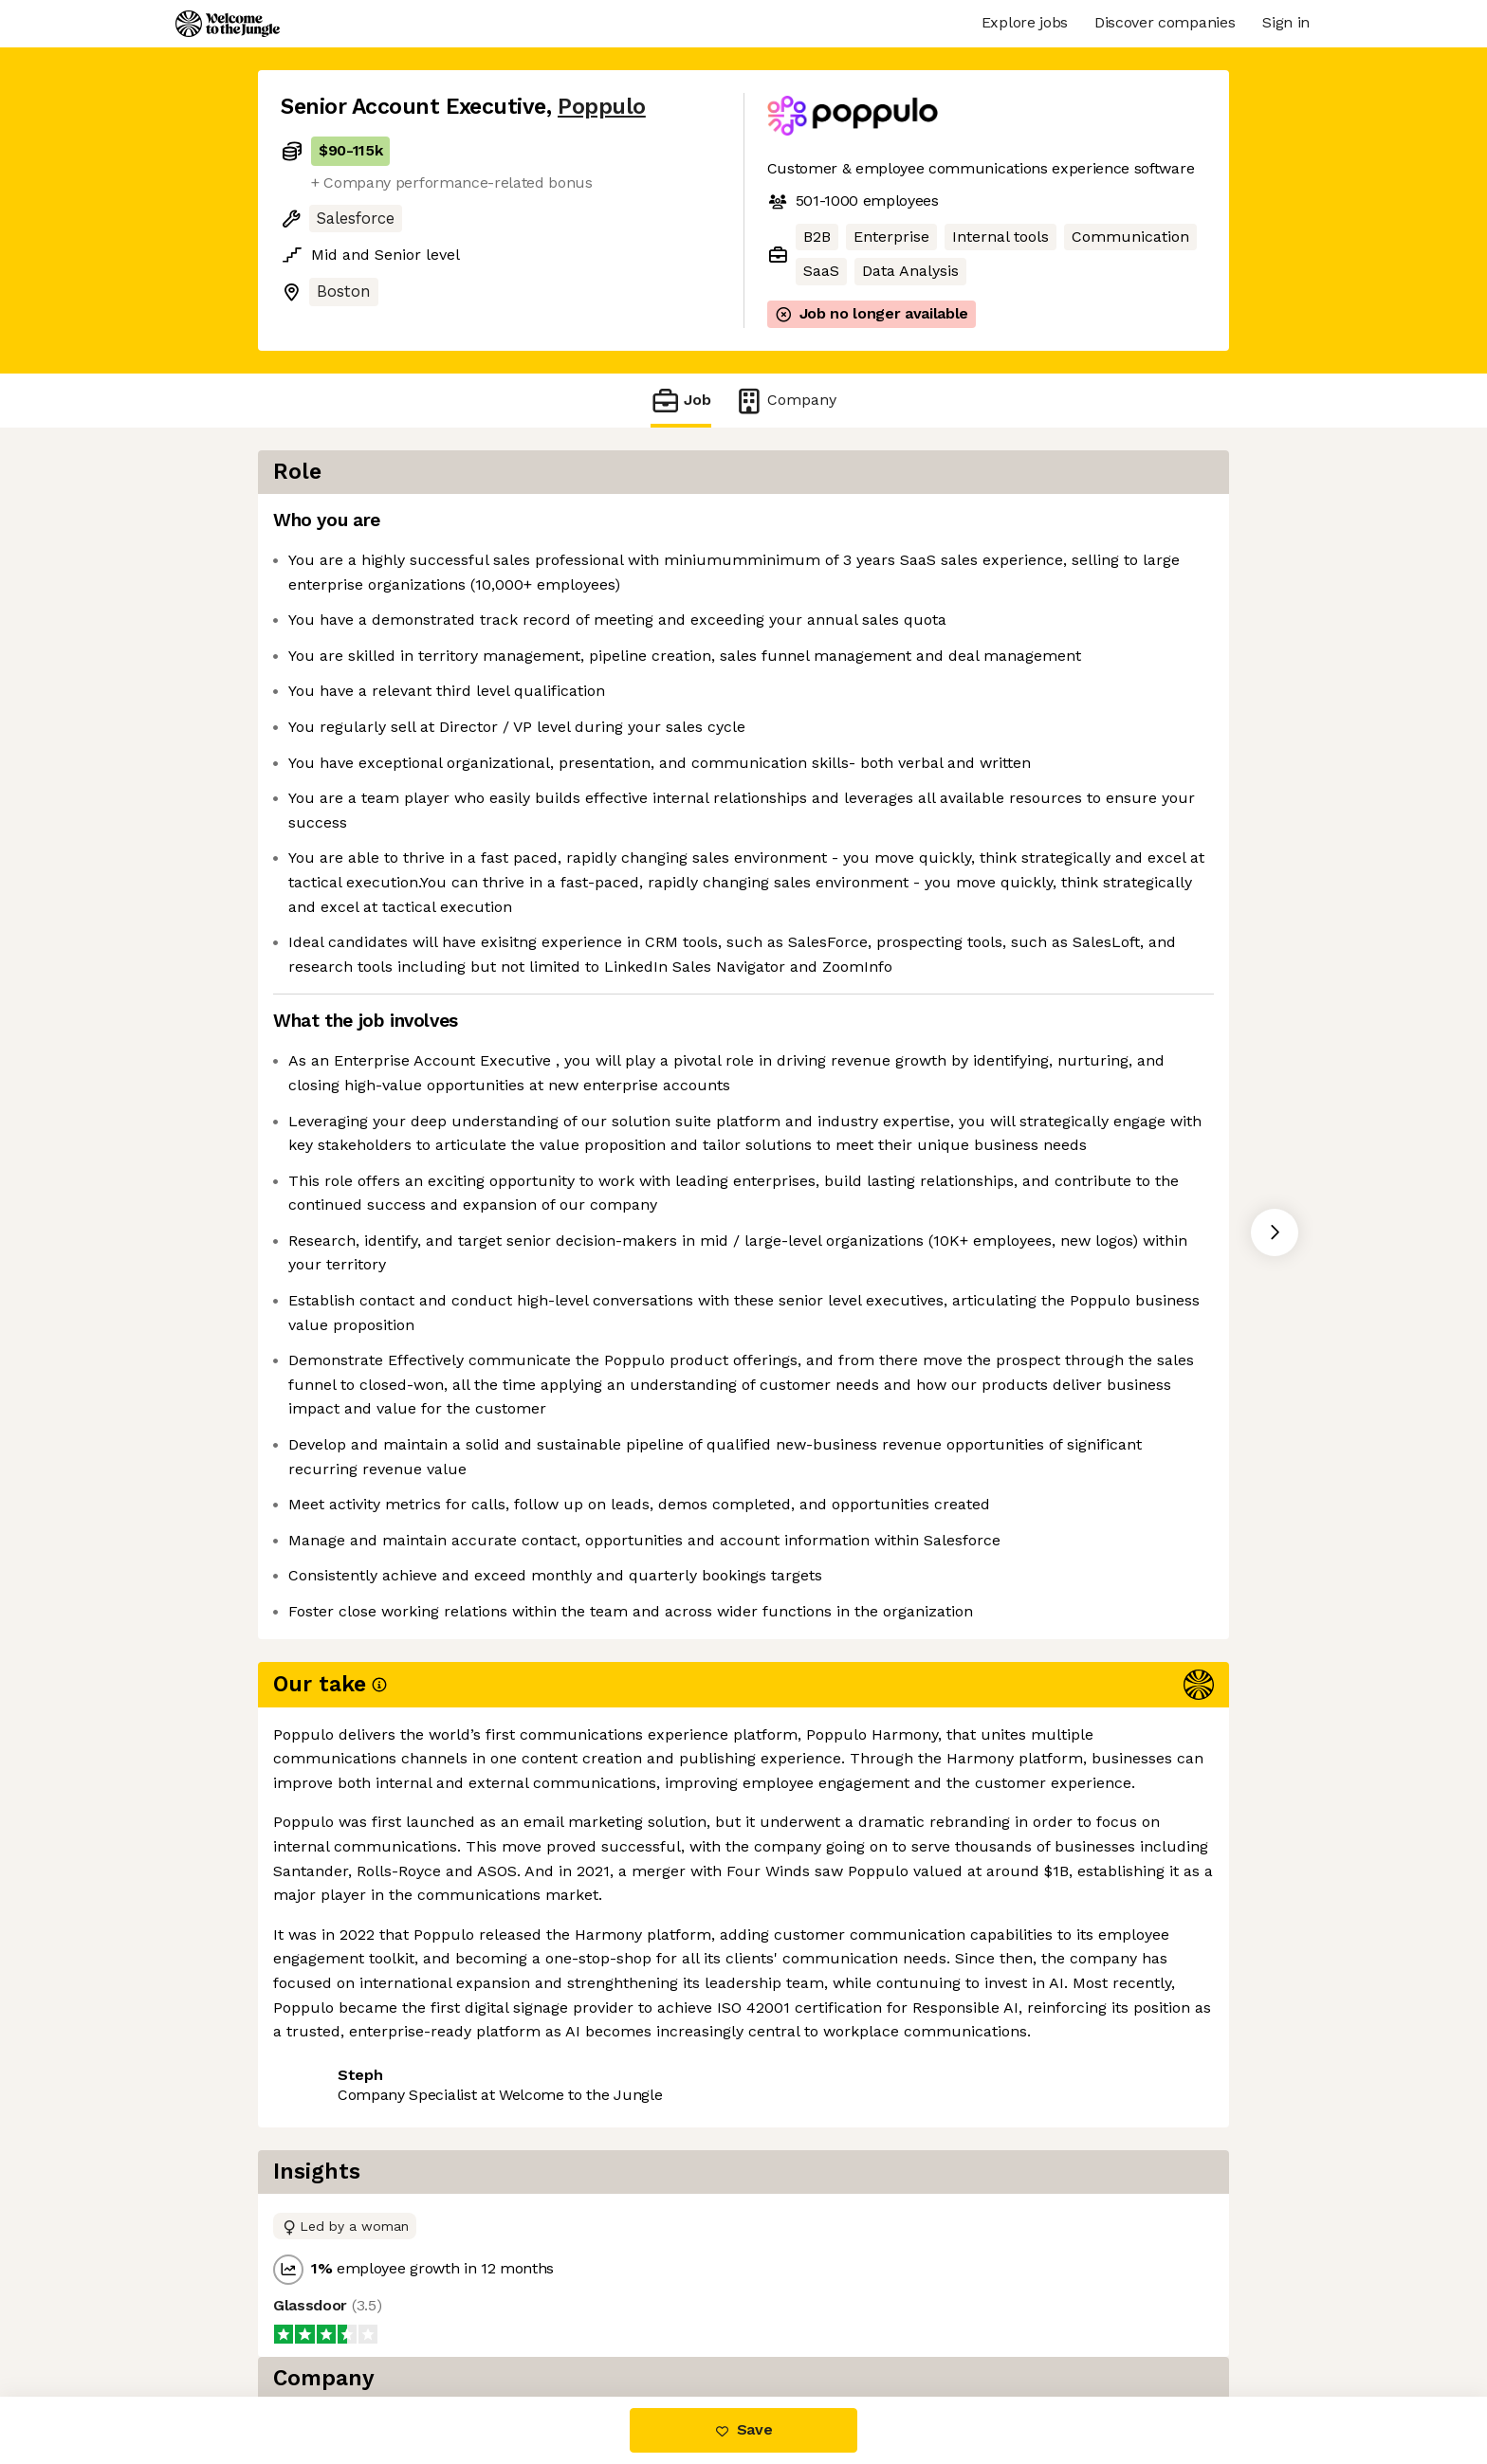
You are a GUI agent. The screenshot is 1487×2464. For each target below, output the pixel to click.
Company (785, 400)
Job (681, 400)
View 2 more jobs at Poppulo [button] (520, 2317)
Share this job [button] (333, 2317)
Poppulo (602, 106)
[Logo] (227, 23)
